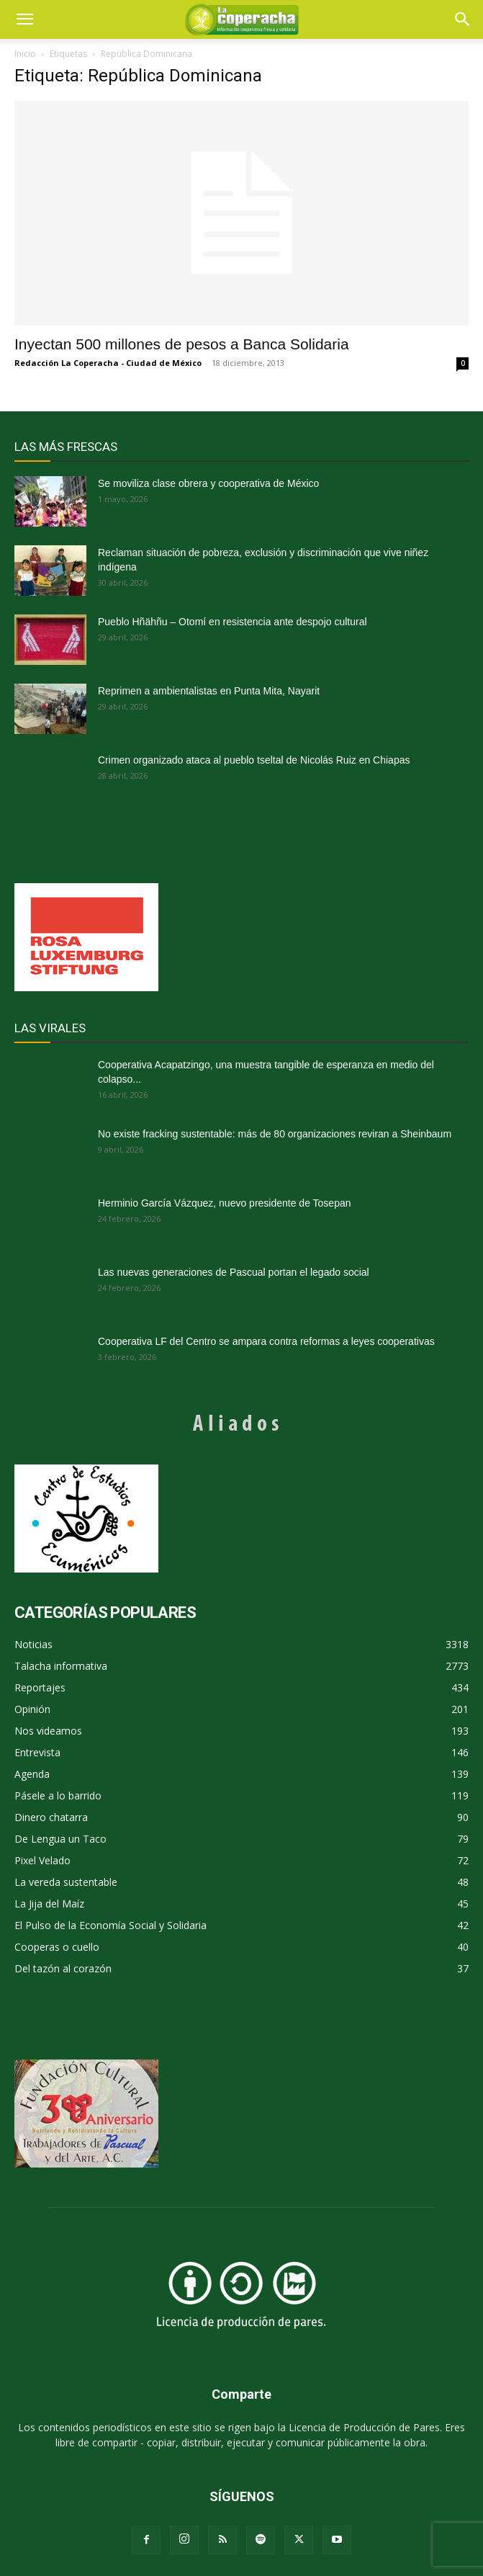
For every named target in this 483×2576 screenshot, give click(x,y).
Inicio (25, 54)
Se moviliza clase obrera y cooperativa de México (208, 483)
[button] (463, 19)
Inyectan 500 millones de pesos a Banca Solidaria (181, 344)
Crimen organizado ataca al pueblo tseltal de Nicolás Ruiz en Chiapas (254, 760)
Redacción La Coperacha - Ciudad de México (108, 362)
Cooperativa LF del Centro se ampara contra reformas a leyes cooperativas (266, 1341)
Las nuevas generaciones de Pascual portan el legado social (233, 1272)
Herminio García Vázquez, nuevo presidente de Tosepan (224, 1203)
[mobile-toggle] (24, 19)
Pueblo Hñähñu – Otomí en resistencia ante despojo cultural (232, 621)
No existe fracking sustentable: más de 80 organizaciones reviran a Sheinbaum (274, 1134)
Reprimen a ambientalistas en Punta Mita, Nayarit (209, 691)
